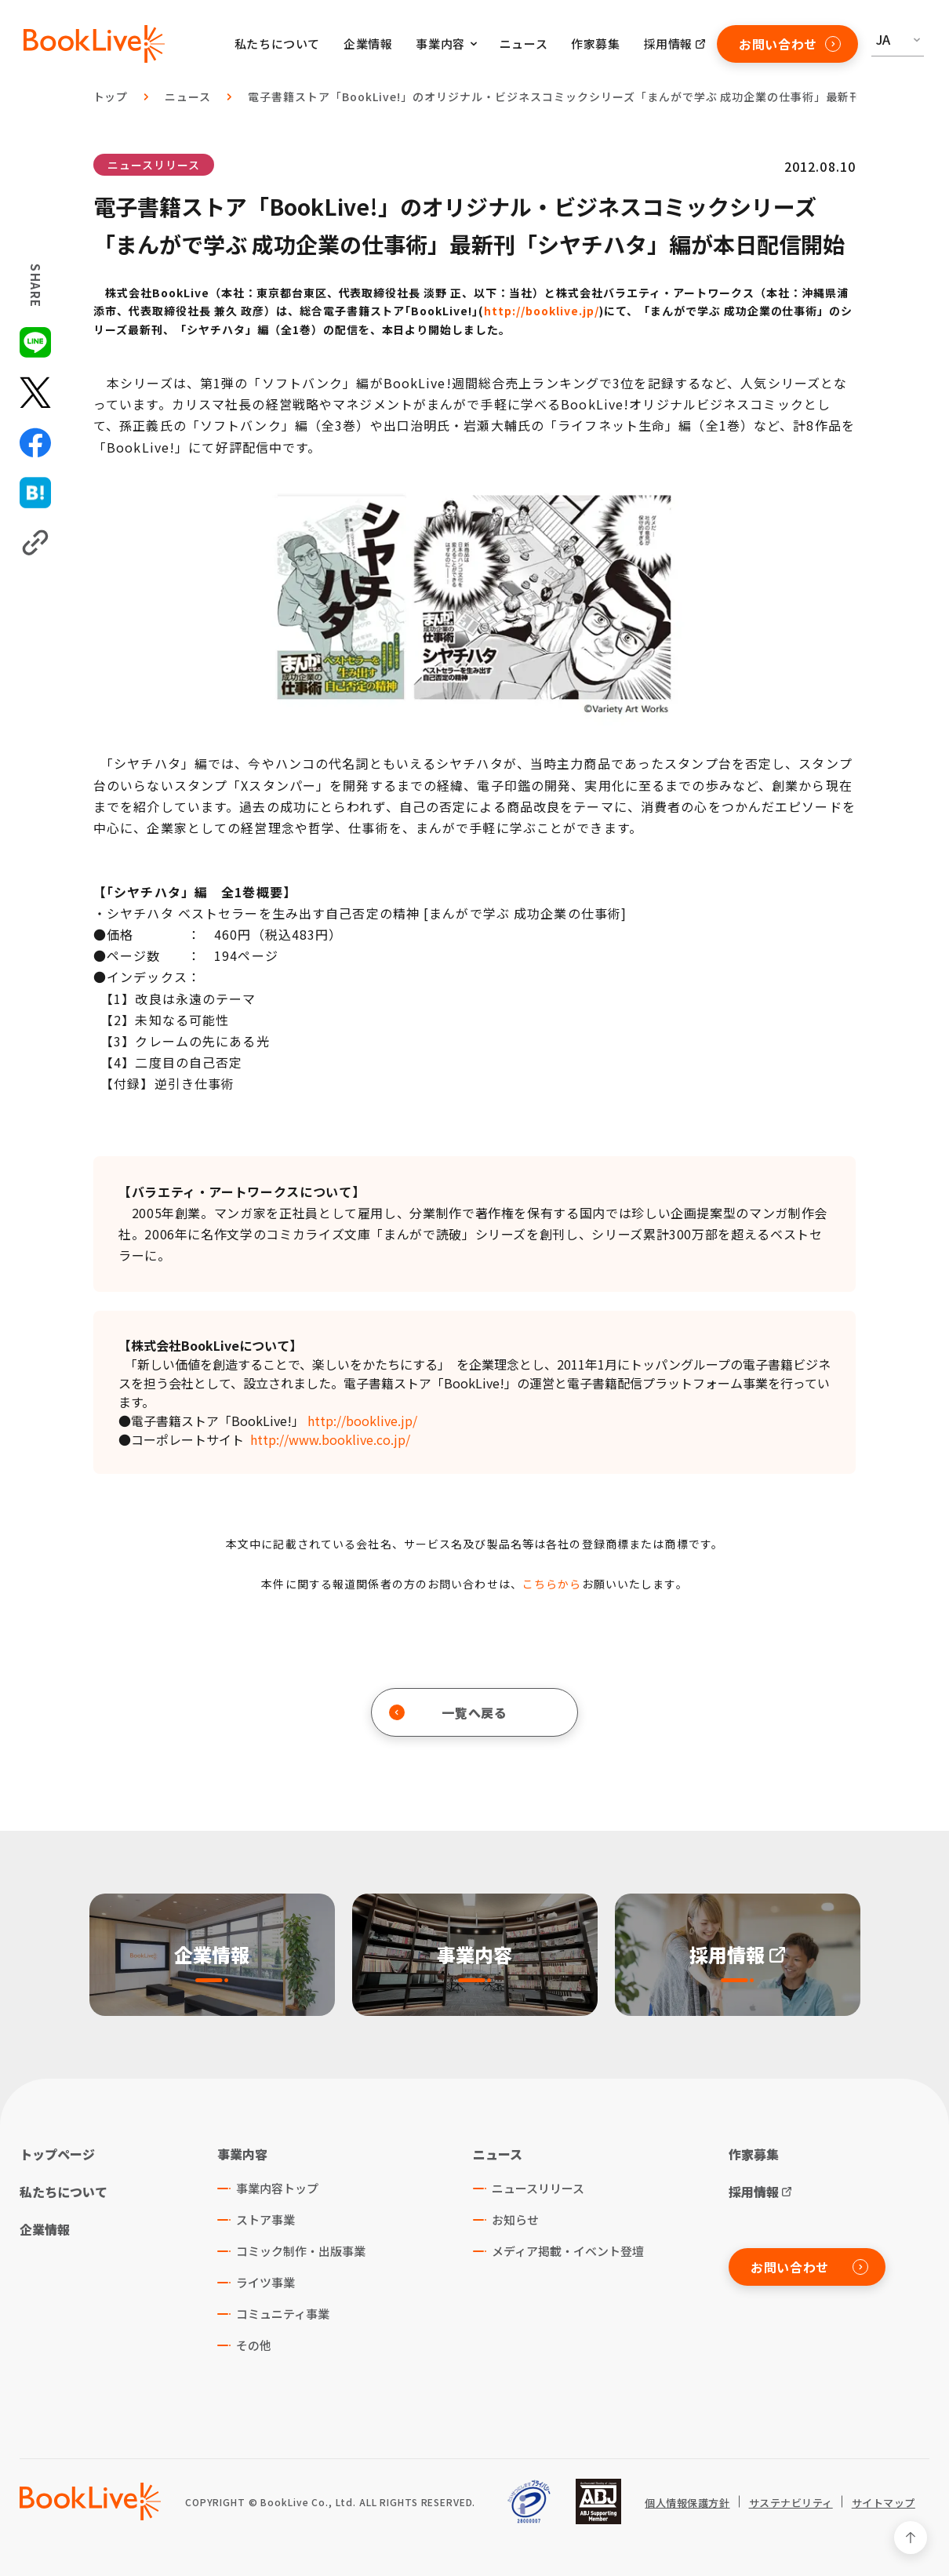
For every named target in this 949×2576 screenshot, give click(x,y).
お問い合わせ (790, 44)
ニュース (523, 43)
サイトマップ (883, 2503)
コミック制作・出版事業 (300, 2251)
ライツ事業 (265, 2282)
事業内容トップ (277, 2188)
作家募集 (595, 43)
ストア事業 (265, 2219)
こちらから (552, 1584)
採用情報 (668, 43)
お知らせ (515, 2219)
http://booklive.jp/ (541, 310)
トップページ (57, 2154)
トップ (111, 96)
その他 (253, 2345)
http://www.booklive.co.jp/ (330, 1439)
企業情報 (368, 43)
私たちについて (277, 43)
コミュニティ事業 (282, 2313)
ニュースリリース (153, 165)
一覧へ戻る (448, 1712)
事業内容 (242, 2154)
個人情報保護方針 (687, 2503)
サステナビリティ (791, 2503)
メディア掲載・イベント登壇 (568, 2251)
